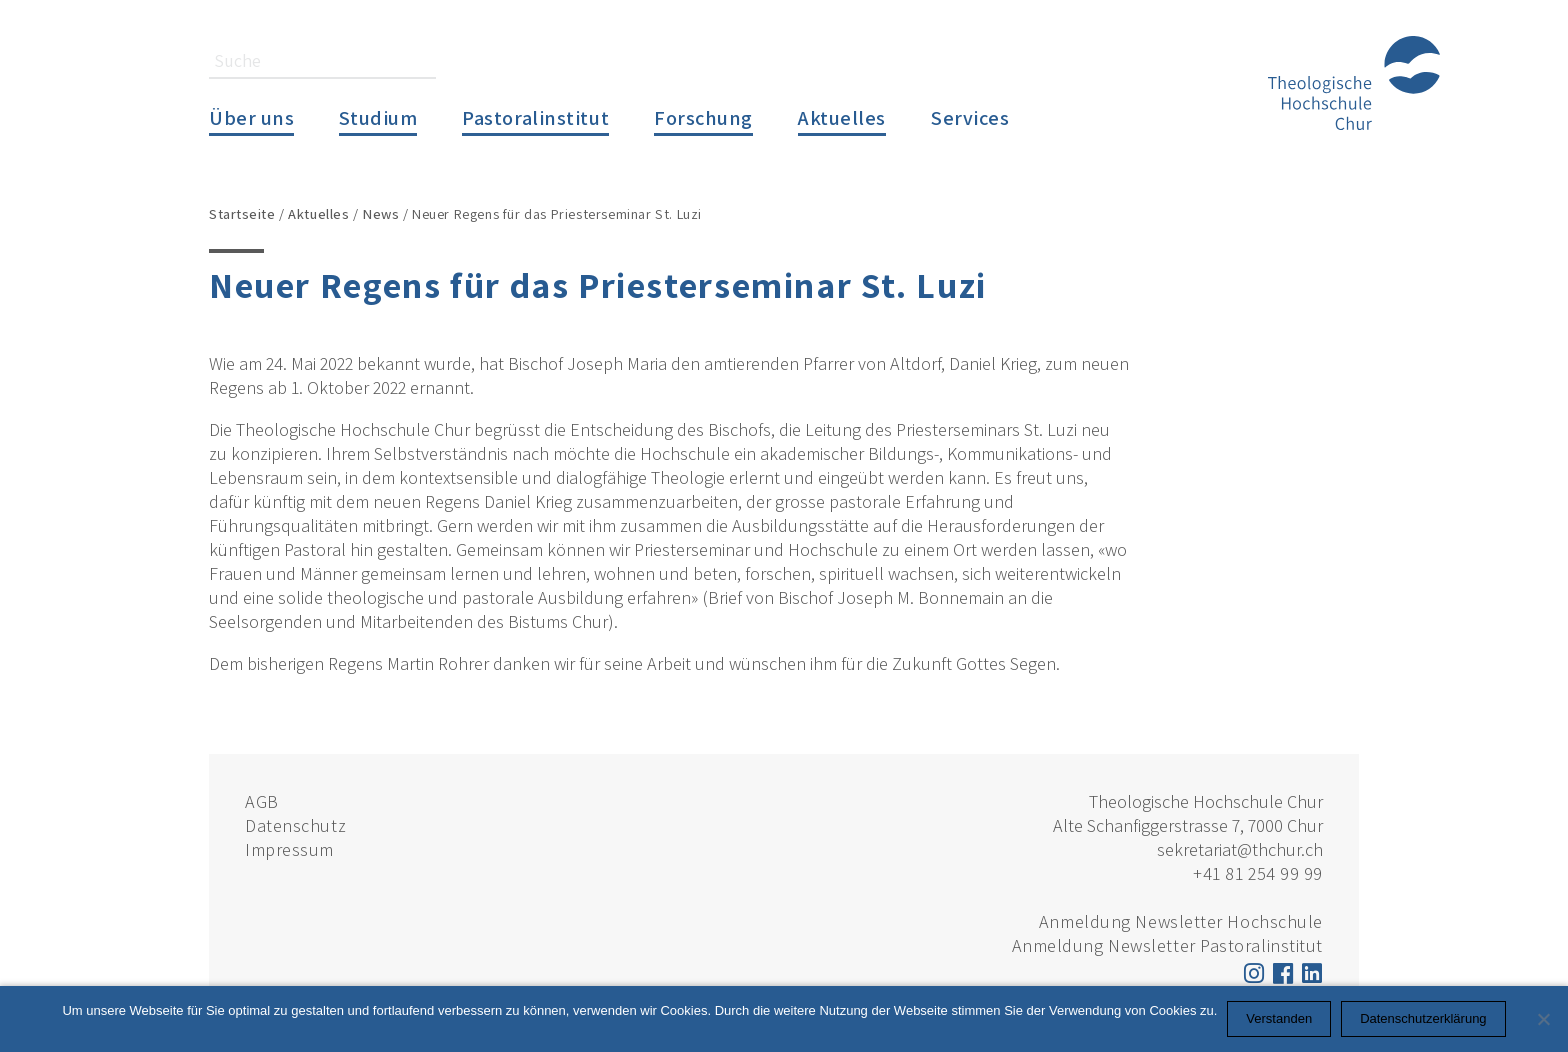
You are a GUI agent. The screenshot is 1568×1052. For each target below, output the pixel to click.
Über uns (251, 117)
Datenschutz (295, 825)
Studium (378, 117)
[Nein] (1543, 1019)
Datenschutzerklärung (1423, 1018)
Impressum (289, 849)
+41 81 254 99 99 (1258, 873)
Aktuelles (842, 117)
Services (970, 117)
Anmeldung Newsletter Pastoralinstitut (1167, 945)
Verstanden (1279, 1018)
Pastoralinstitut (535, 117)
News (380, 213)
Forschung (703, 117)
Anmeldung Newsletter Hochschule (1181, 921)
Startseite (242, 213)
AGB (262, 801)
